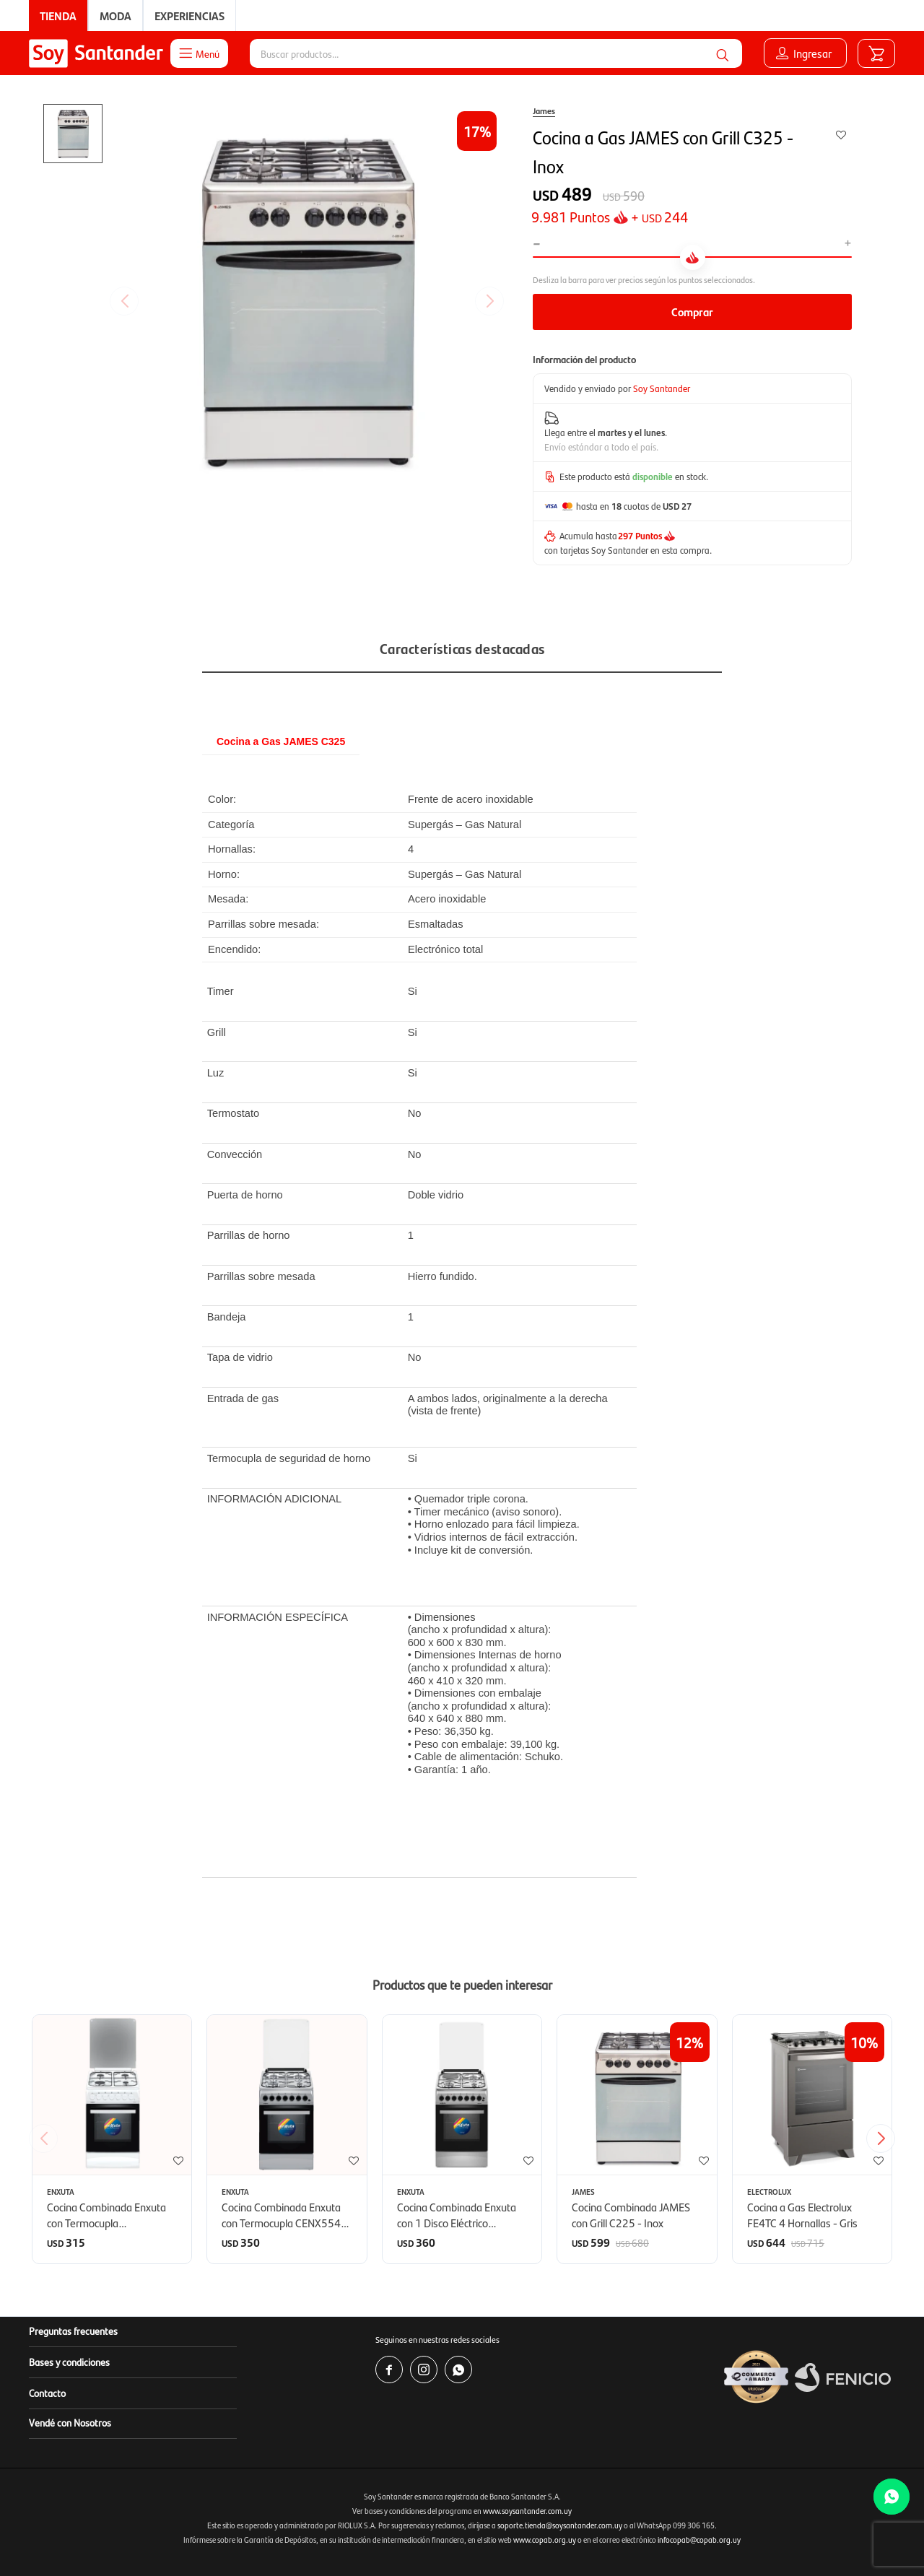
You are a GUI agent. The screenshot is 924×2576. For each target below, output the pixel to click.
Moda (115, 15)
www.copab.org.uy (544, 2539)
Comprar (692, 311)
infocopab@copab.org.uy (699, 2539)
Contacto (47, 2392)
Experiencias (189, 15)
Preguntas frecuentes (73, 2330)
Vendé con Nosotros (70, 2422)
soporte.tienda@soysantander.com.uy (559, 2525)
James (544, 110)
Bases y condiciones (69, 2361)
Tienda (58, 15)
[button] (886, 2138)
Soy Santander (661, 388)
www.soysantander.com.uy (527, 2510)
